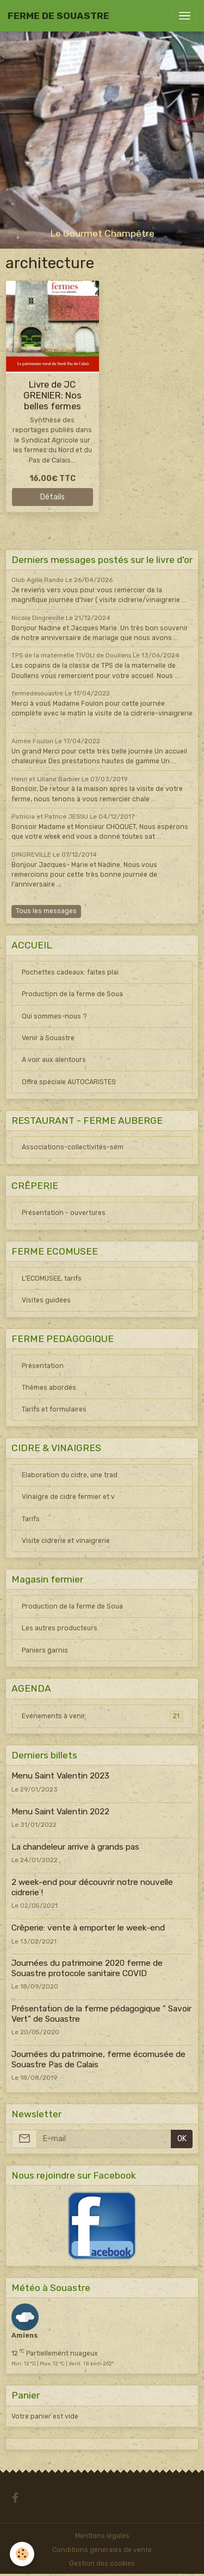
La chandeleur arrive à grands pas (75, 1847)
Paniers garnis (45, 1650)
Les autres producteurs (59, 1628)
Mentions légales (102, 2536)
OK (182, 2138)
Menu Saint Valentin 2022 (60, 1812)
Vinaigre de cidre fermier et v (68, 1497)
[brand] (58, 16)
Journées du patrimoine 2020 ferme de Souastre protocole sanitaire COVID (87, 1968)
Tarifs (31, 1519)
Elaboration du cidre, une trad (70, 1475)
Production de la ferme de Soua (72, 994)
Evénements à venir (102, 1716)
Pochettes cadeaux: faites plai (70, 972)
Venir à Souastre (48, 1038)
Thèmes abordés (49, 1387)
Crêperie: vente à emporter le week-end (88, 1928)
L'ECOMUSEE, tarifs (52, 1278)
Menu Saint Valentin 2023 (60, 1776)
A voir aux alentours (54, 1060)
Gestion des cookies (102, 2563)
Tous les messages (46, 911)
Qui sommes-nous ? (54, 1016)
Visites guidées (46, 1300)
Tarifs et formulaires (54, 1409)
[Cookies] (22, 2554)
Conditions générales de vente (102, 2550)
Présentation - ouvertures (64, 1213)
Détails (52, 497)
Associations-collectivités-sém (72, 1147)
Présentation (43, 1366)
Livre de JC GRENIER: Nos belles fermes (52, 395)
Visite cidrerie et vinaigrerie (66, 1541)
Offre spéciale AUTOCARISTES (69, 1082)
